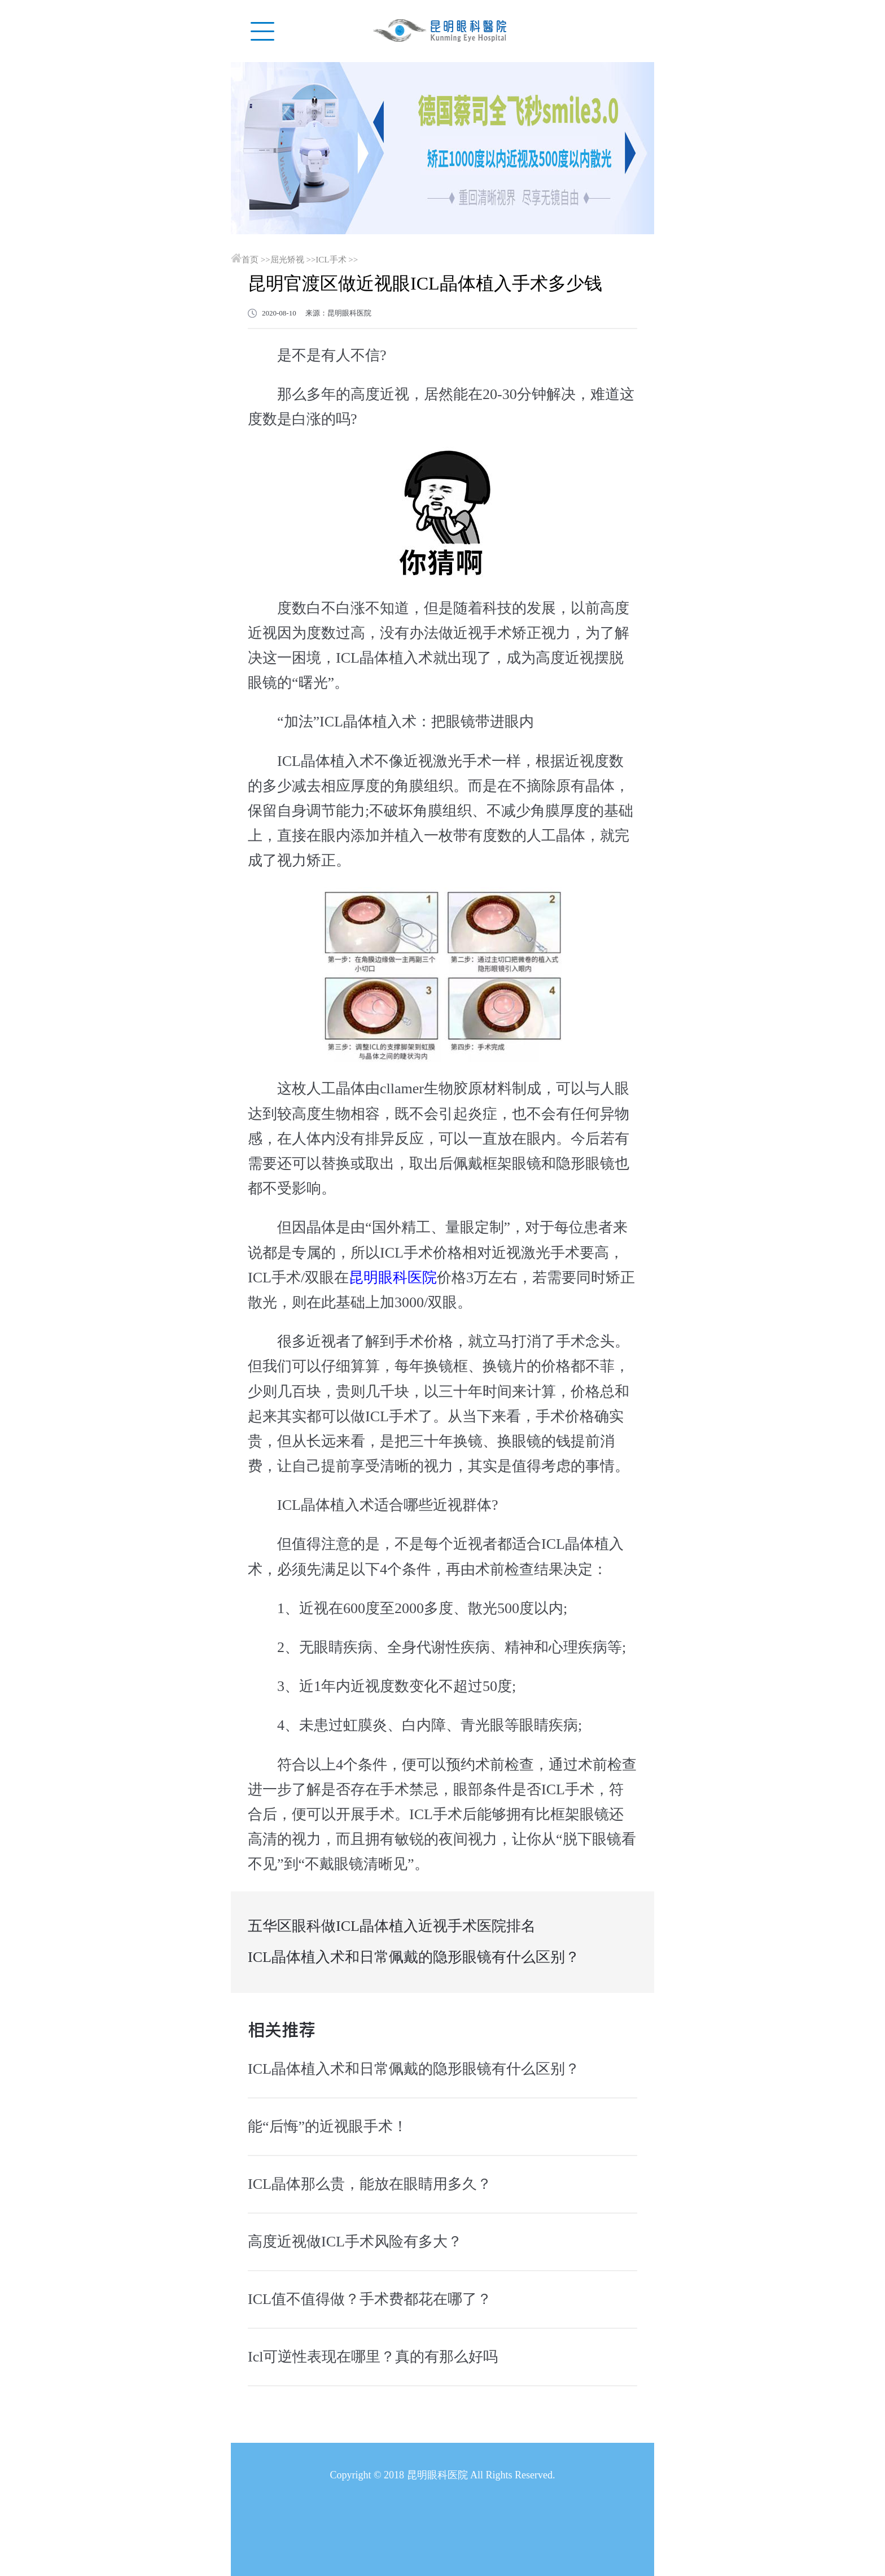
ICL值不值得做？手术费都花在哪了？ (370, 2299)
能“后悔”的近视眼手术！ (328, 2126)
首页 (250, 259)
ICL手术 (331, 259)
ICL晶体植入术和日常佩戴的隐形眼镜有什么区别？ (414, 1957)
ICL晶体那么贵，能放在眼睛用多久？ (370, 2184)
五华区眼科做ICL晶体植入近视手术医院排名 (392, 1926)
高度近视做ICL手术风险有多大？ (355, 2241)
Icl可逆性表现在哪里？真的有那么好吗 (373, 2357)
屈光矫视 (287, 259)
